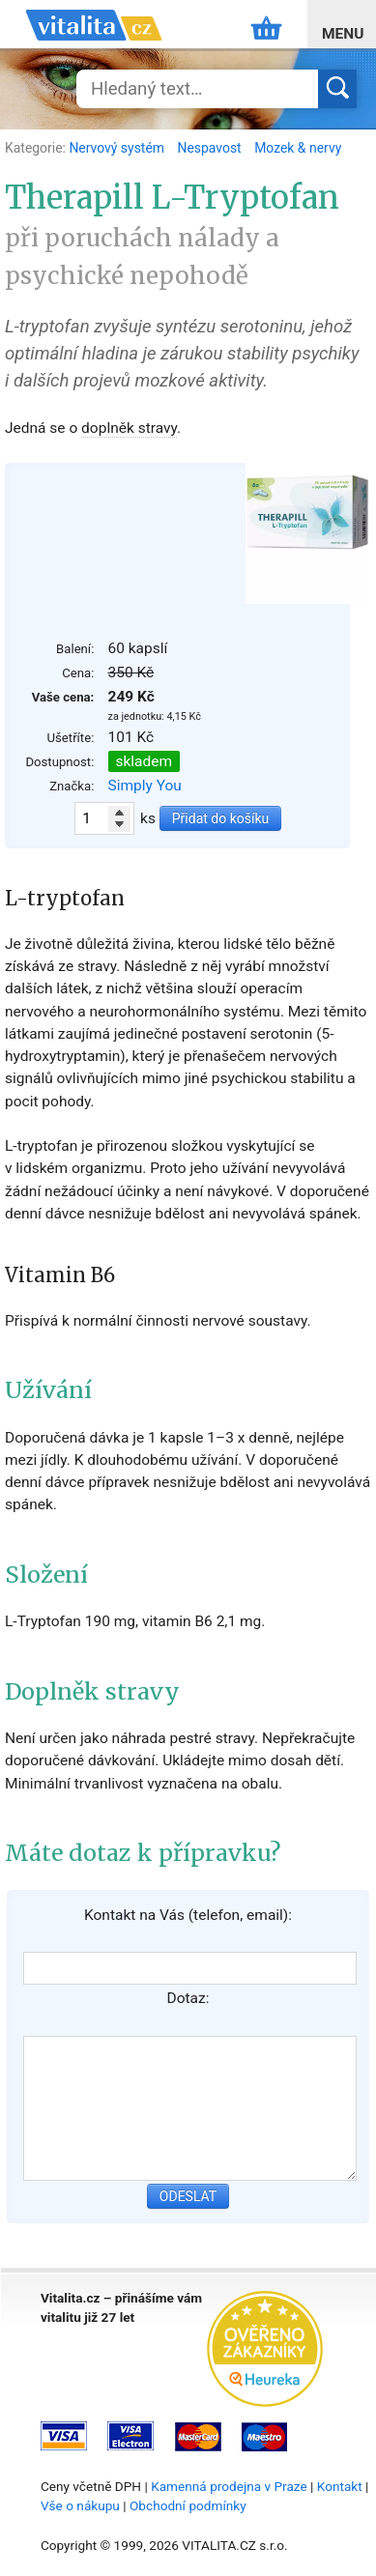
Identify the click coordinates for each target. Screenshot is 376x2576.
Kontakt (339, 2486)
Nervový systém (118, 148)
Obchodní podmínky (188, 2505)
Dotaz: (188, 1998)
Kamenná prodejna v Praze (229, 2486)
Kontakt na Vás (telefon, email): (188, 1915)
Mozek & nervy (297, 148)
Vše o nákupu (80, 2505)
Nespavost (211, 148)
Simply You (145, 785)
